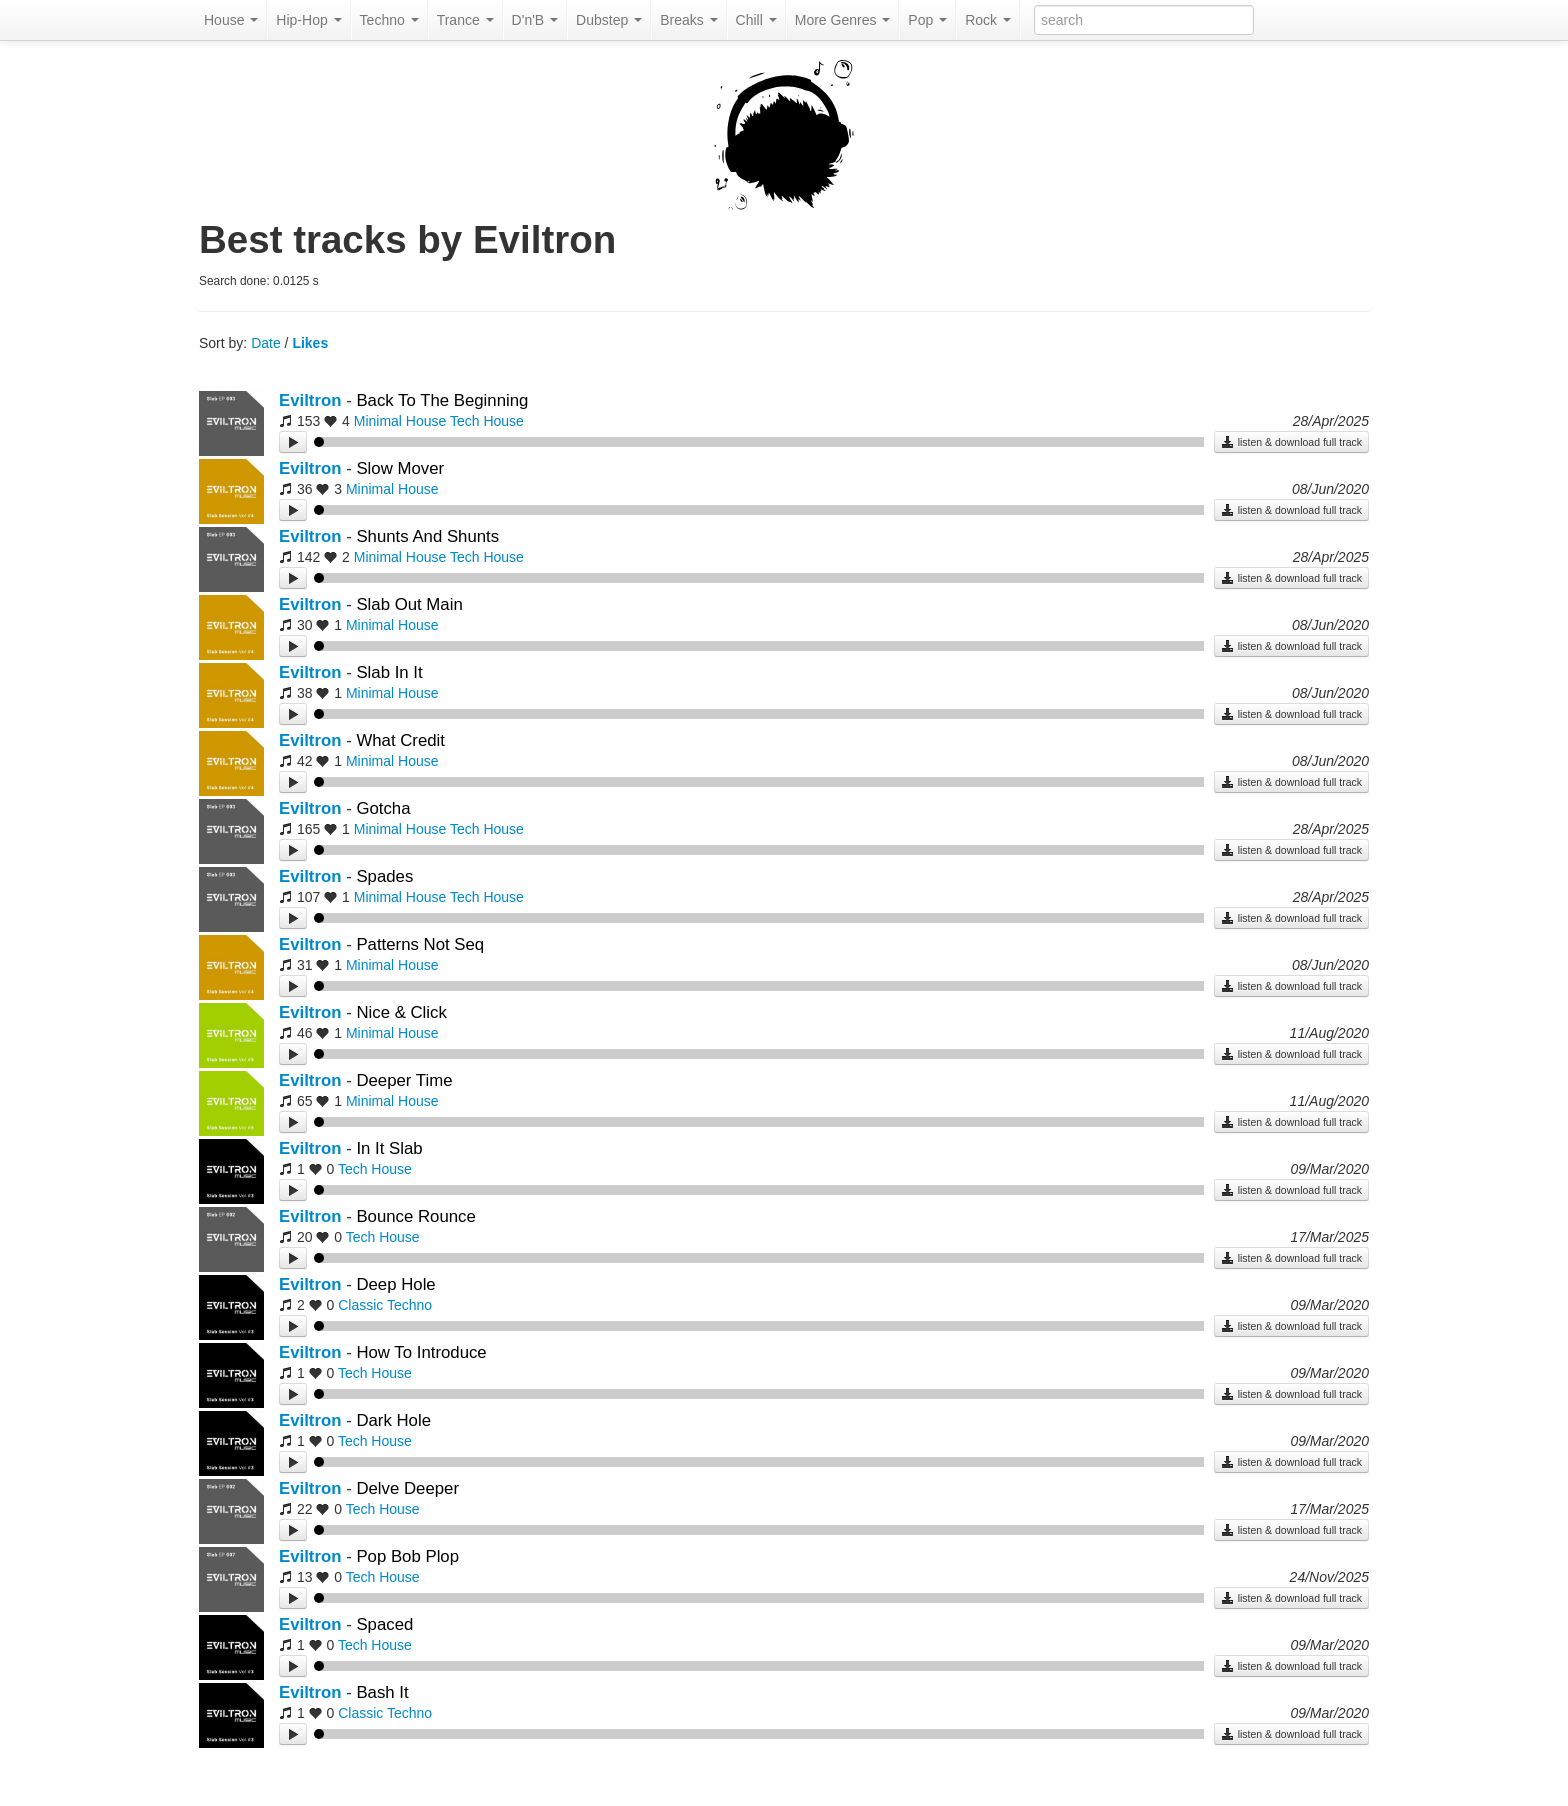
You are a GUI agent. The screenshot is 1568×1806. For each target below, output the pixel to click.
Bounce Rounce (415, 1216)
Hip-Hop (308, 20)
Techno (389, 20)
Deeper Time (404, 1080)
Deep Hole (395, 1284)
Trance (465, 20)
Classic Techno (385, 1305)
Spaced (384, 1624)
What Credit (400, 740)
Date (266, 343)
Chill (756, 20)
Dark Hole (393, 1420)
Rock (988, 20)
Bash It (382, 1692)
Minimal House (400, 421)
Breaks (688, 20)
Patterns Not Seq (420, 944)
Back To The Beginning (442, 400)
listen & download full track (1291, 442)
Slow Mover (400, 468)
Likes (310, 343)
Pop (927, 20)
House (231, 20)
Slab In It (389, 672)
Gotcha (383, 808)
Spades (384, 876)
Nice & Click (401, 1012)
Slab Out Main (409, 604)
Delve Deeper (407, 1488)
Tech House (487, 421)
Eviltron (310, 400)
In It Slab (389, 1148)
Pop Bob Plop (407, 1556)
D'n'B (535, 20)
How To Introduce (421, 1352)
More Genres (843, 20)
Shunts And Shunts (427, 536)
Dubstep (609, 20)
